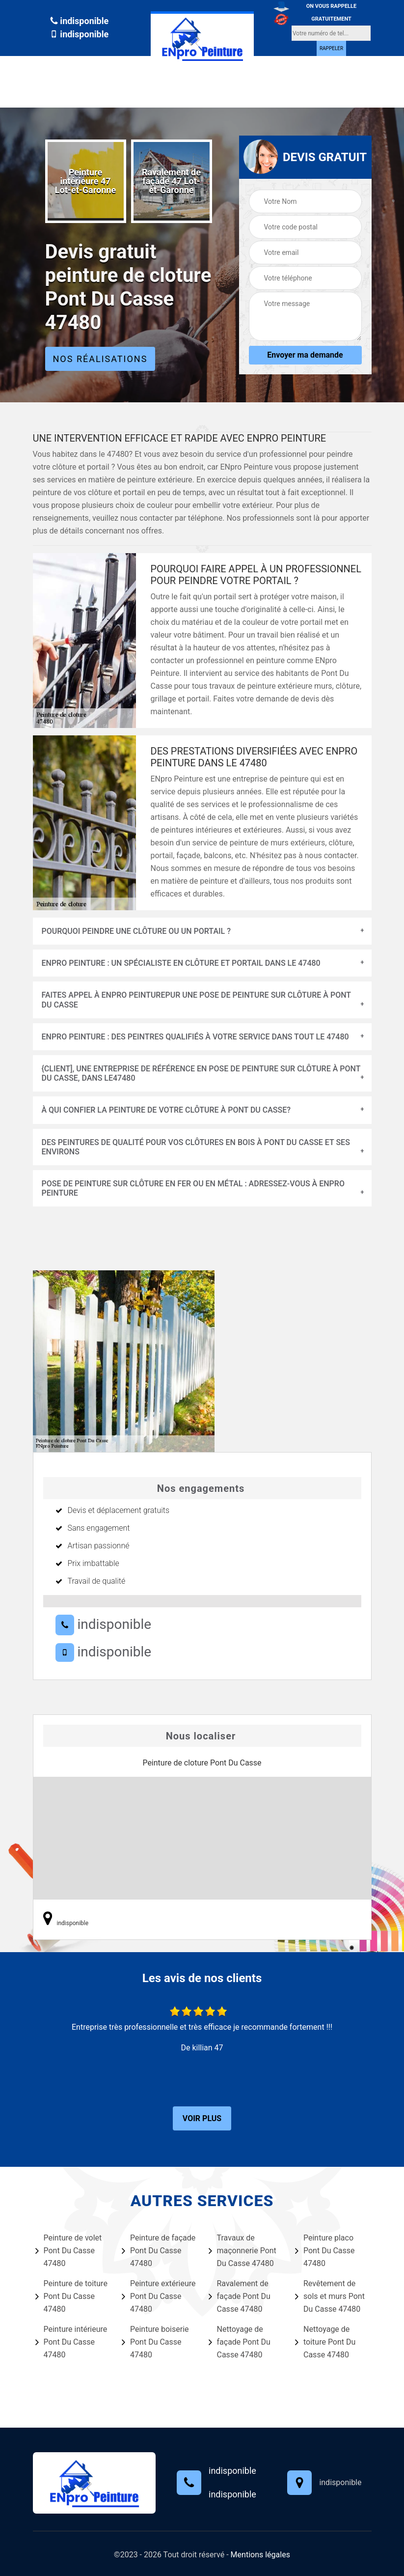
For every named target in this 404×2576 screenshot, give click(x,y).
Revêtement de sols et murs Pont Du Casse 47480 (330, 2296)
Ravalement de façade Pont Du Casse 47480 (239, 2296)
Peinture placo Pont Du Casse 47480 (325, 2250)
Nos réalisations (100, 359)
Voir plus (202, 2118)
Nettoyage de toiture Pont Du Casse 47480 (325, 2341)
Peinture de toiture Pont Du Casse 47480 (71, 2296)
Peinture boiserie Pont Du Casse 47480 (155, 2341)
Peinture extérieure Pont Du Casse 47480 (159, 2296)
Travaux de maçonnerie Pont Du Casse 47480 (242, 2250)
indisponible (79, 21)
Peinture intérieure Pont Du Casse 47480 (71, 2341)
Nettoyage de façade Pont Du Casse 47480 (239, 2341)
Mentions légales (260, 2554)
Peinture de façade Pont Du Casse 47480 (158, 2250)
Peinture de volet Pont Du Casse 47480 (68, 2250)
